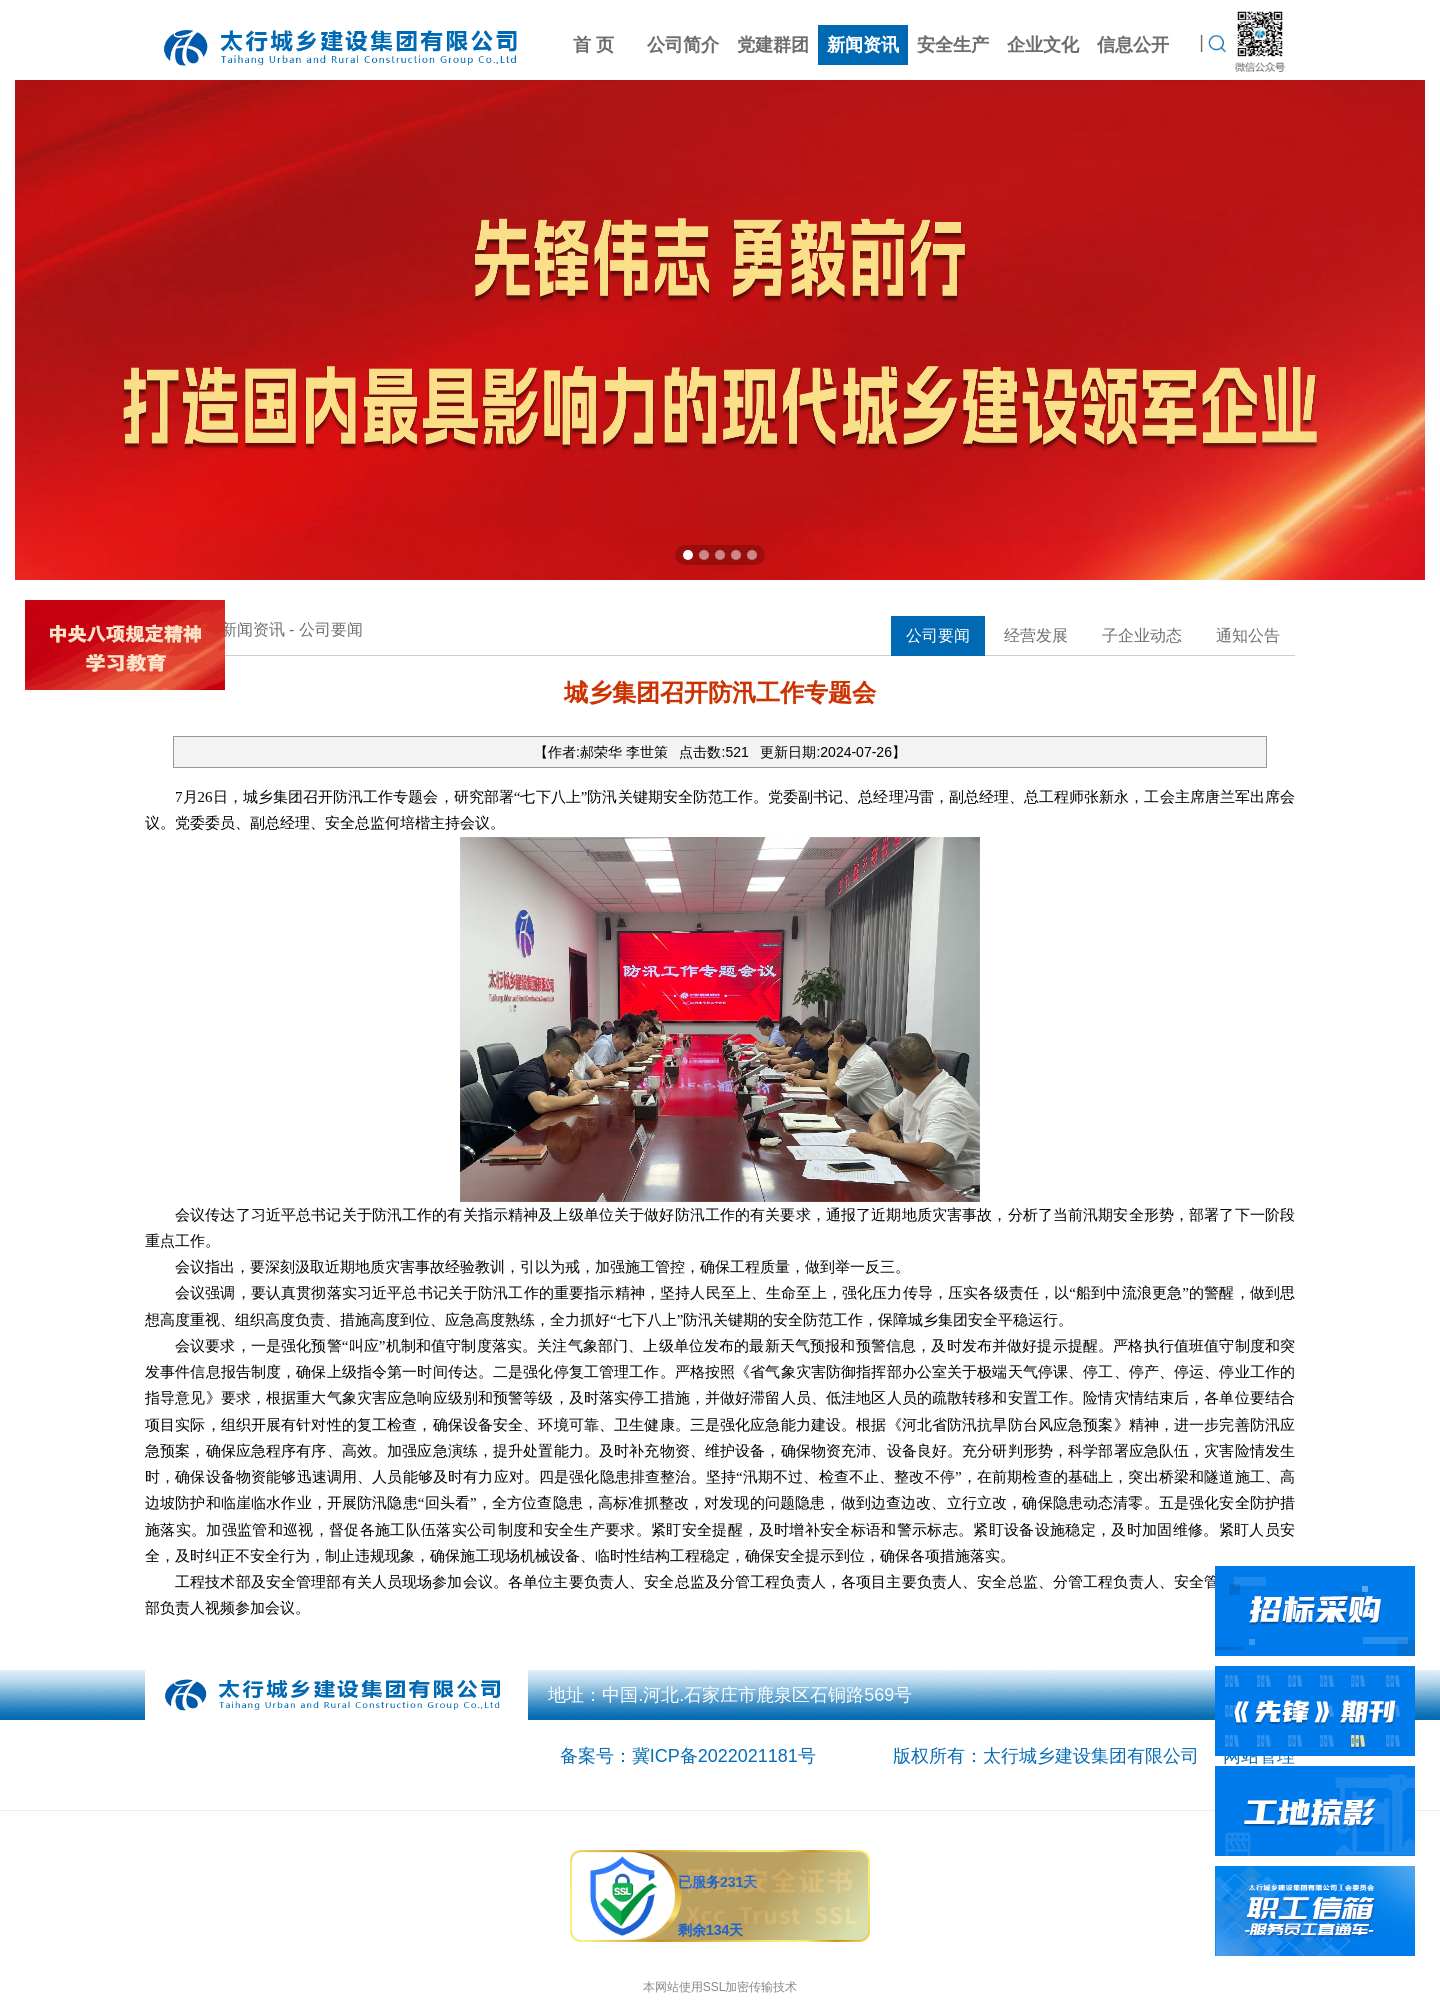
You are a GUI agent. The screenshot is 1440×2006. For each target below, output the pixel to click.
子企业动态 (1142, 635)
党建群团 (773, 45)
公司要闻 (938, 635)
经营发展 (1036, 635)
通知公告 (1248, 635)
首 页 (593, 45)
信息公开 (1133, 45)
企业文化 (1043, 45)
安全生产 (953, 45)
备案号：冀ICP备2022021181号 (688, 1756)
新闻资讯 (863, 45)
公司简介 (683, 45)
